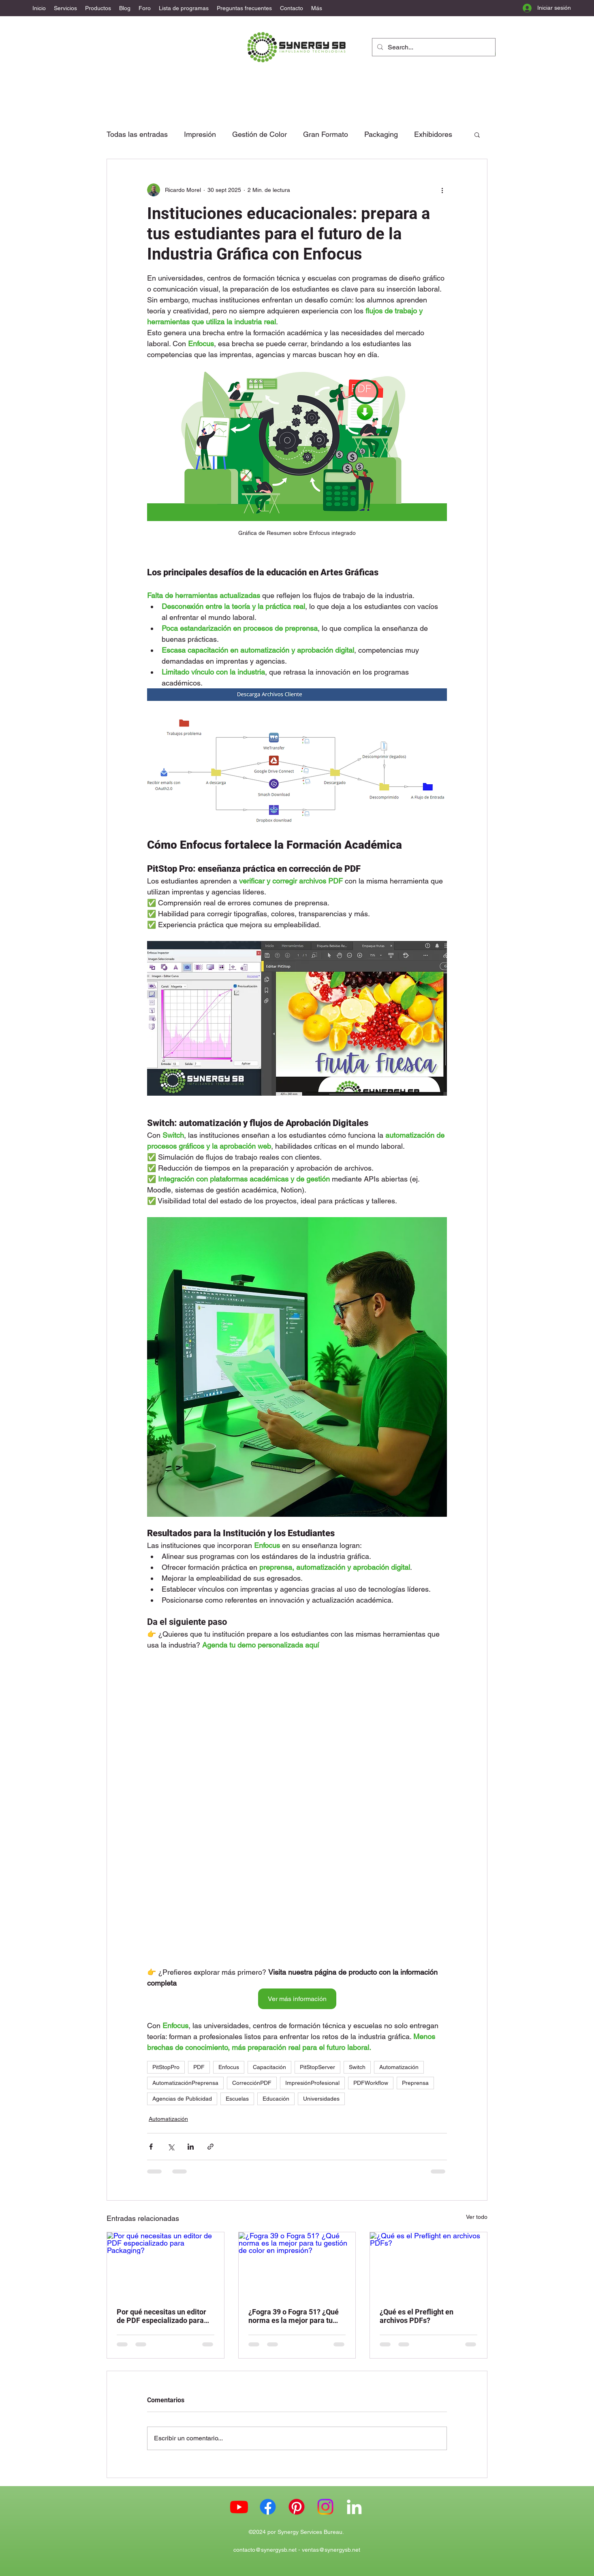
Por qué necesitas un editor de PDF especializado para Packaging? (161, 2316)
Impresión (200, 134)
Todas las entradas (137, 134)
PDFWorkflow (370, 2083)
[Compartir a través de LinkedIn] (190, 2146)
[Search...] (433, 47)
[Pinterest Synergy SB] (296, 2506)
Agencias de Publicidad (182, 2098)
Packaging (381, 134)
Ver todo (476, 2217)
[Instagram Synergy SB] (325, 2506)
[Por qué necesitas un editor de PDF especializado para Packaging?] (165, 2265)
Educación (276, 2098)
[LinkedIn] (354, 2506)
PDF (199, 2067)
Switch (357, 2067)
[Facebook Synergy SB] (267, 2506)
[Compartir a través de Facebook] (151, 2146)
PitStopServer (317, 2067)
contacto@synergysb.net (265, 2549)
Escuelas (237, 2098)
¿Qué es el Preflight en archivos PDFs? (416, 2316)
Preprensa (415, 2083)
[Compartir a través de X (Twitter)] (171, 2146)
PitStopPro (165, 2067)
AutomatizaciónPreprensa (185, 2083)
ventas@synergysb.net (331, 2549)
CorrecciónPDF (251, 2083)
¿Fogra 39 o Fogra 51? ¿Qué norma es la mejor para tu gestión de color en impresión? (293, 2316)
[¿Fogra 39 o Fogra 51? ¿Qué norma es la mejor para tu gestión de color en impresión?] (297, 2265)
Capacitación (269, 2067)
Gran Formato (325, 134)
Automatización (399, 2067)
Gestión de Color (259, 134)
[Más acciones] (442, 190)
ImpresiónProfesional (312, 2083)
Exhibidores (433, 134)
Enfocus (228, 2067)
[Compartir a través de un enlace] (210, 2146)
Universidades (321, 2098)
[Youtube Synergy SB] (239, 2506)
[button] (477, 134)
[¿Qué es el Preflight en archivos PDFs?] (428, 2265)
